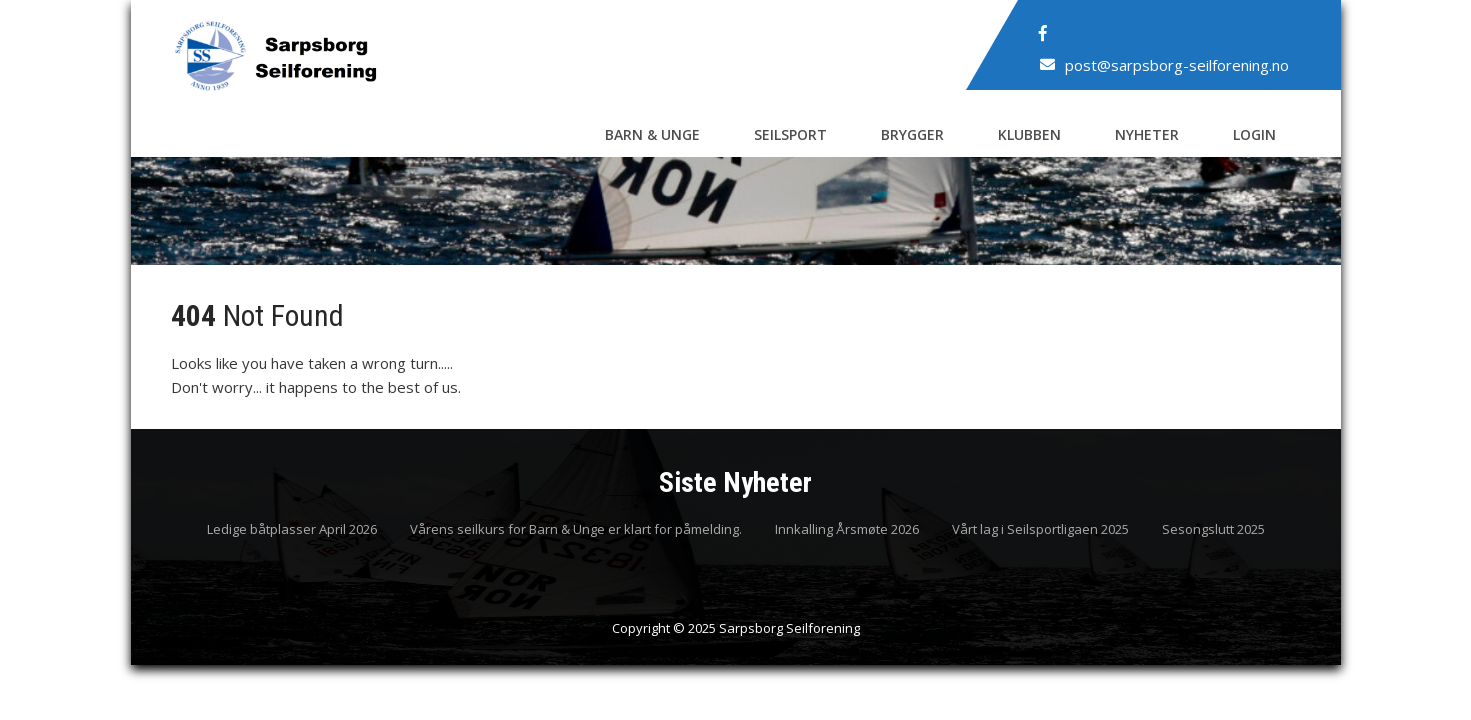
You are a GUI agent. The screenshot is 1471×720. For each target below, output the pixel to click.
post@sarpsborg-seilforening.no (1177, 65)
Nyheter (1147, 134)
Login (1254, 134)
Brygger (912, 134)
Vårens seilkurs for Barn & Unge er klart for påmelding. (576, 530)
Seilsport (790, 134)
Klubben (1029, 134)
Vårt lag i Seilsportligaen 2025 (1040, 530)
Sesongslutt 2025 (1213, 530)
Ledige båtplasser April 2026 (292, 530)
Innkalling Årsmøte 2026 (847, 530)
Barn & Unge (652, 134)
